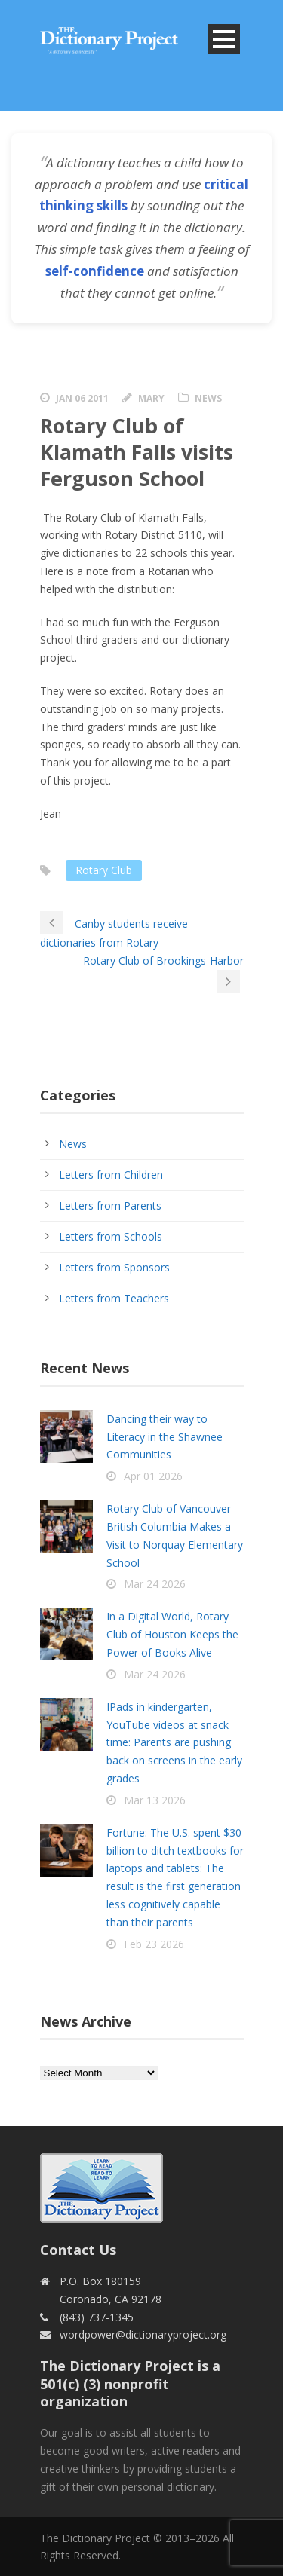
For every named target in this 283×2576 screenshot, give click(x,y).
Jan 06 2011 (82, 398)
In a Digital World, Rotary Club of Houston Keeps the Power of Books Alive (172, 1634)
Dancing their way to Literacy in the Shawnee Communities (164, 1437)
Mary (151, 398)
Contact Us (78, 2250)
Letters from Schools (110, 1236)
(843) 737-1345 (97, 2317)
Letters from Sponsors (114, 1267)
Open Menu (224, 39)
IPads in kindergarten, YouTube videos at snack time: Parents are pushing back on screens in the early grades (174, 1742)
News (208, 398)
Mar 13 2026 (155, 1800)
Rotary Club (103, 870)
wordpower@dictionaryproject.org (143, 2334)
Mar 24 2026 (155, 1584)
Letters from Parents (110, 1205)
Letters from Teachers (114, 1298)
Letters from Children (111, 1174)
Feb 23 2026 (154, 1944)
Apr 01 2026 (153, 1476)
